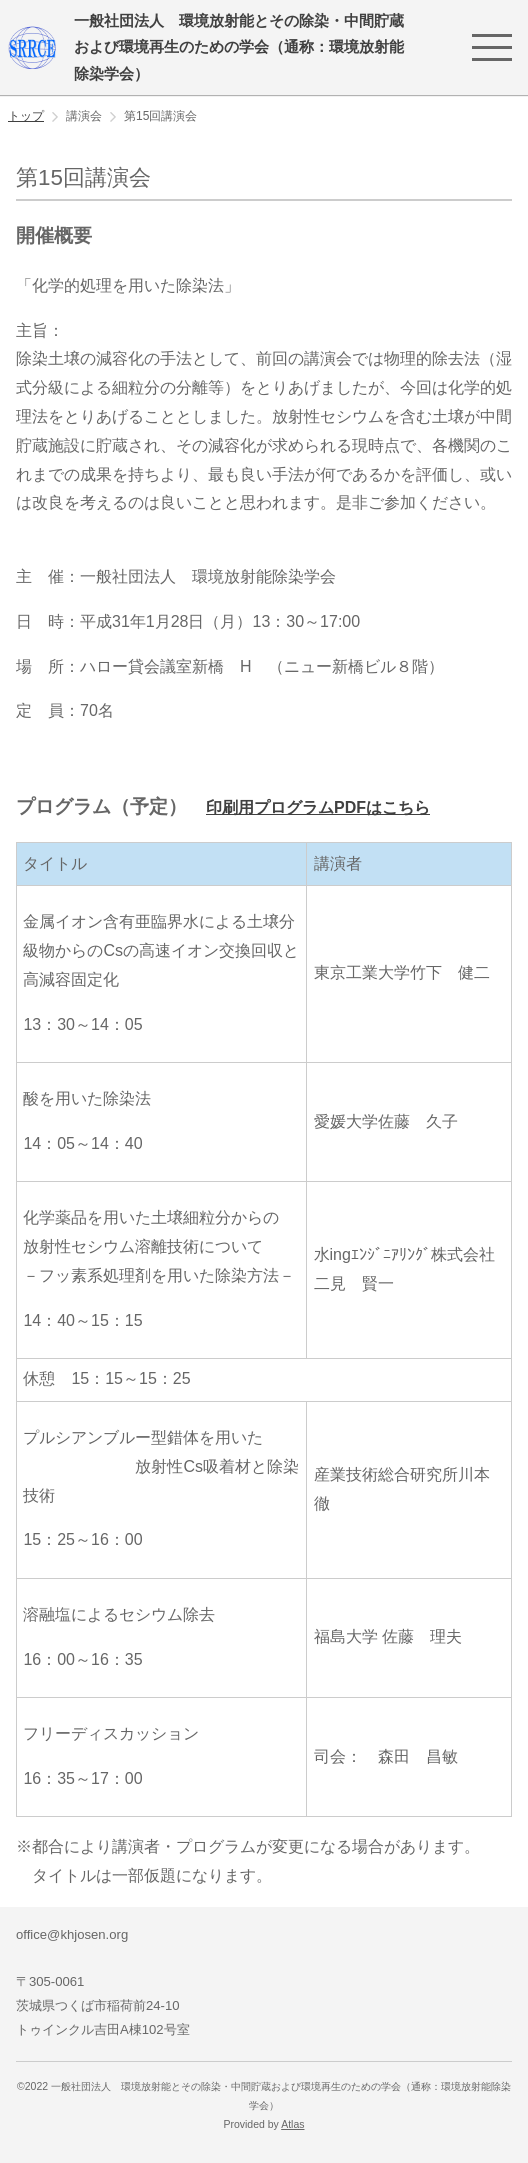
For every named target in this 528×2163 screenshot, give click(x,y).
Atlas (292, 2124)
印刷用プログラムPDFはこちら (318, 807)
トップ (26, 116)
